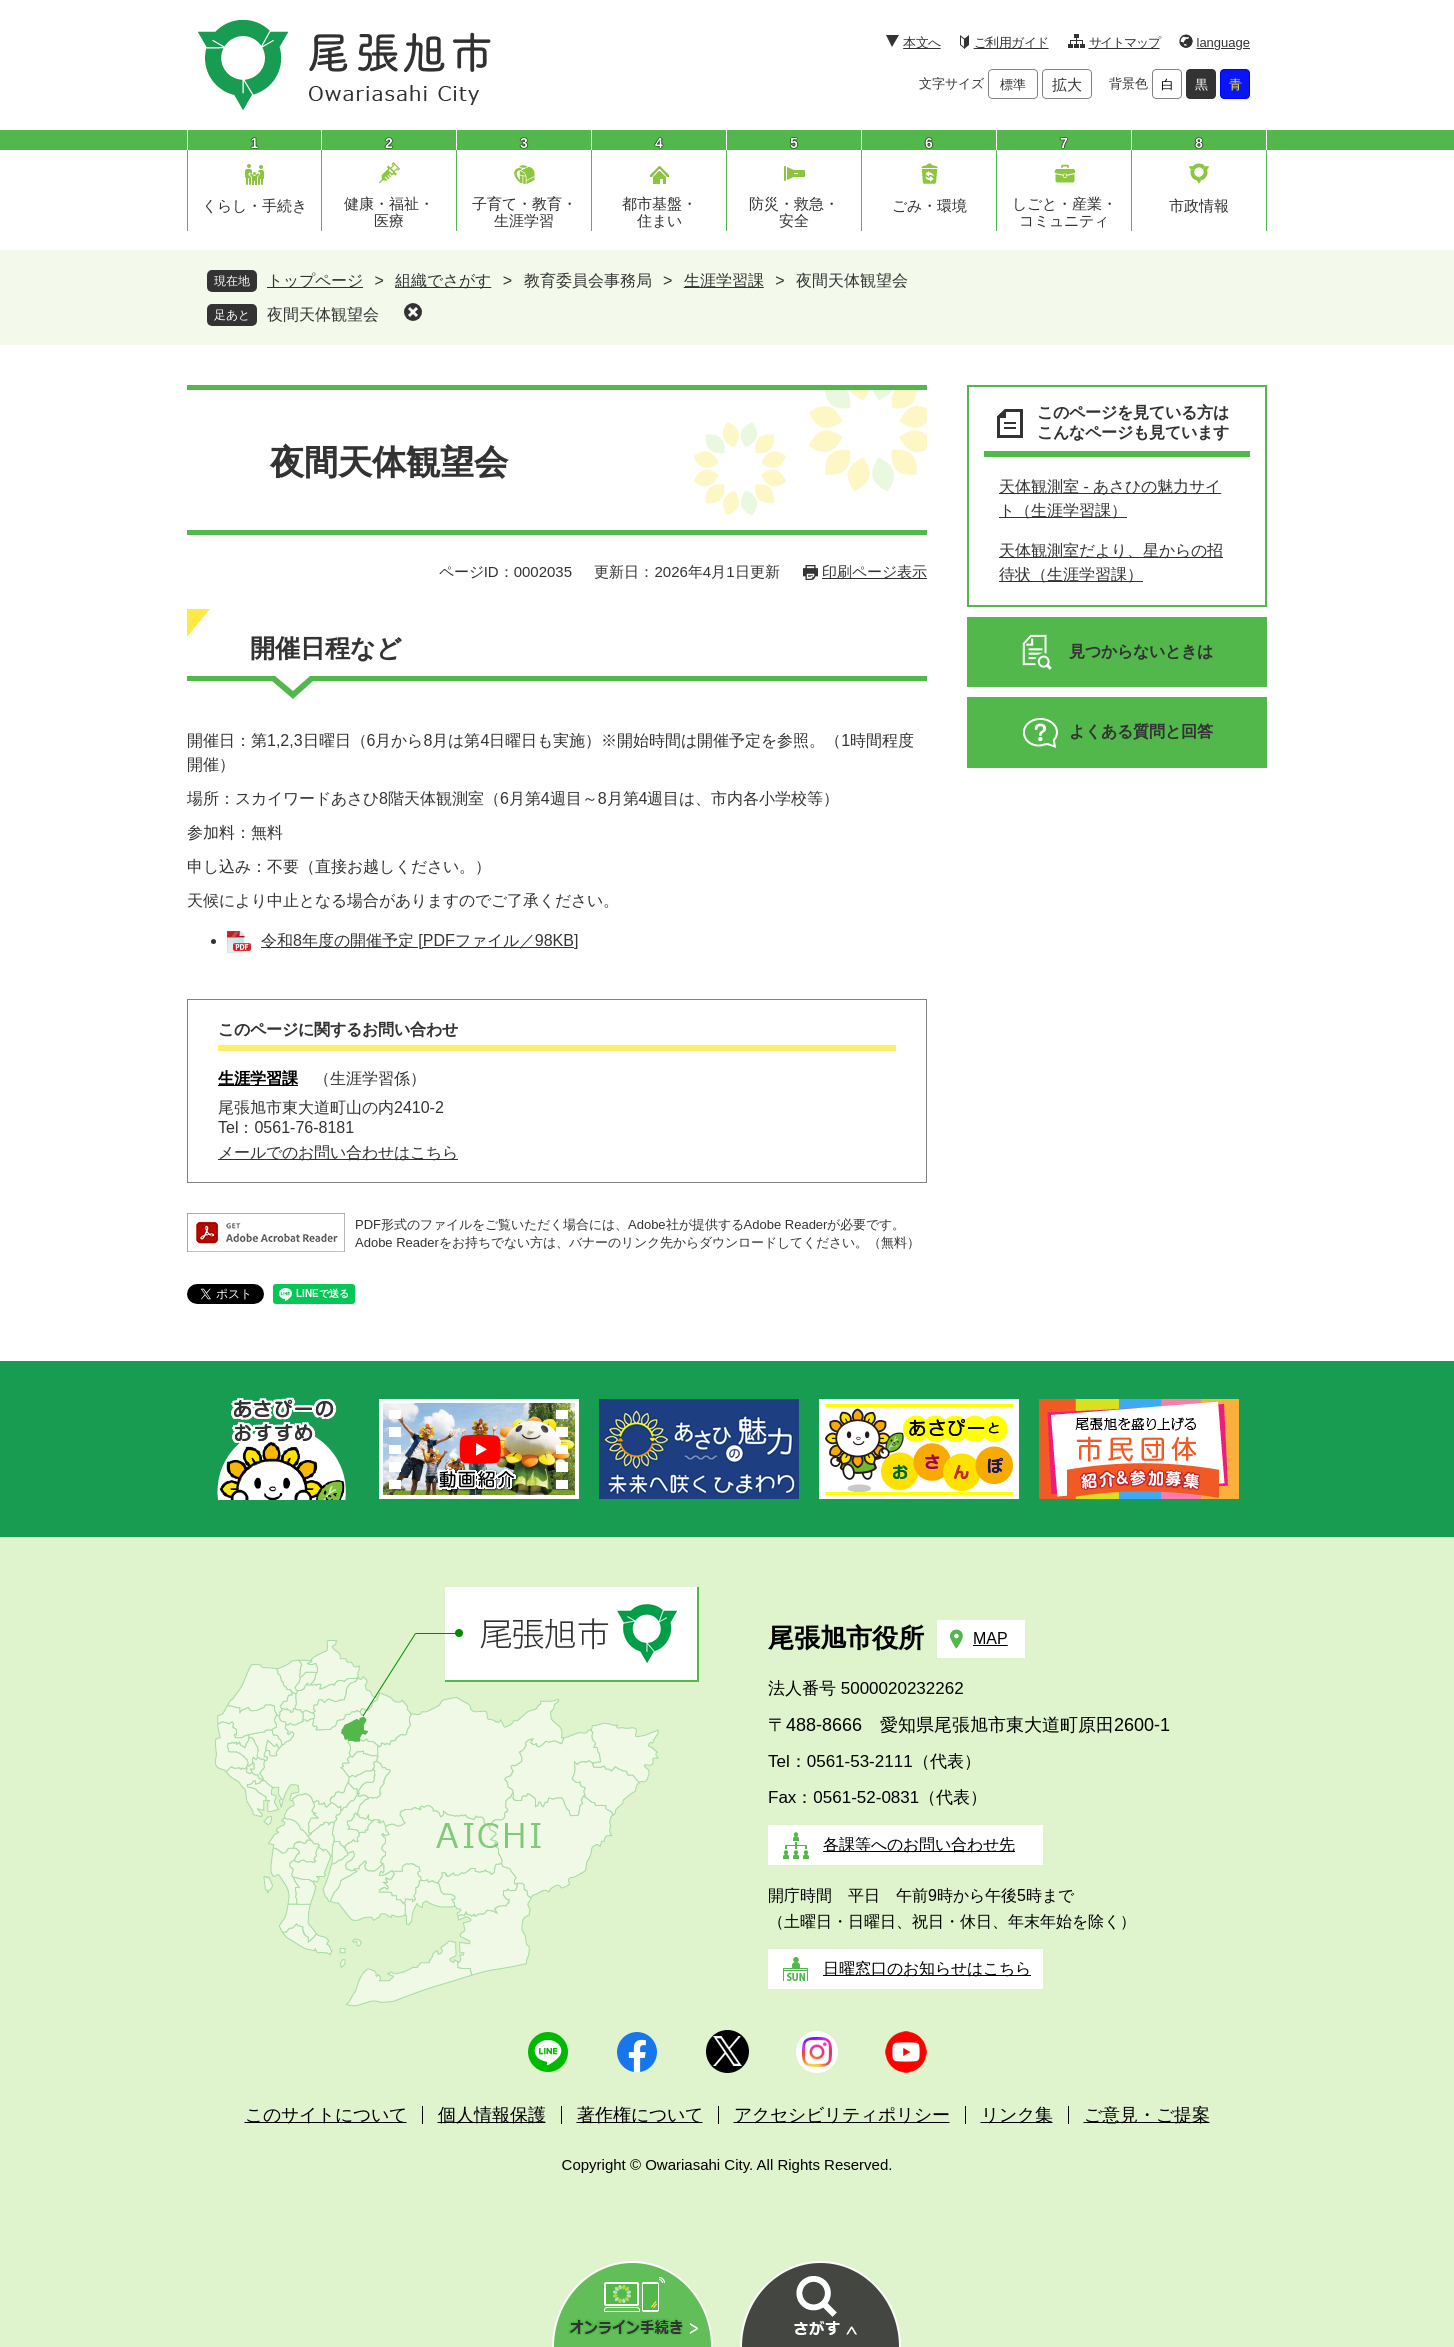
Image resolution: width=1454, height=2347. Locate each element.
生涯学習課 (724, 280)
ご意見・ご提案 (1147, 2115)
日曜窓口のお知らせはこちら (927, 1968)
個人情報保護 (492, 2115)
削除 (413, 312)
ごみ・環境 (929, 205)
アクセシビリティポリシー (842, 2115)
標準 (1013, 84)
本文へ (921, 42)
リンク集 (1017, 2115)
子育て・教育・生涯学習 (524, 212)
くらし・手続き (254, 205)
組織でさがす (443, 280)
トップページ (315, 280)
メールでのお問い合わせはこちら (338, 1152)
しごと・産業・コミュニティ (1064, 212)
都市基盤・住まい (659, 212)
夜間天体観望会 (323, 314)
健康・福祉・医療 (389, 212)
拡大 (1067, 84)
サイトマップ (1124, 42)
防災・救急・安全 (794, 212)
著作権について (640, 2115)
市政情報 (1199, 205)
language (1224, 42)
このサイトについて (326, 2115)
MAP (990, 1638)
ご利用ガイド (1011, 42)
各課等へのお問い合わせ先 (919, 1844)
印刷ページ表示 (874, 571)
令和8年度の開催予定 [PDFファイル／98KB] (419, 940)
